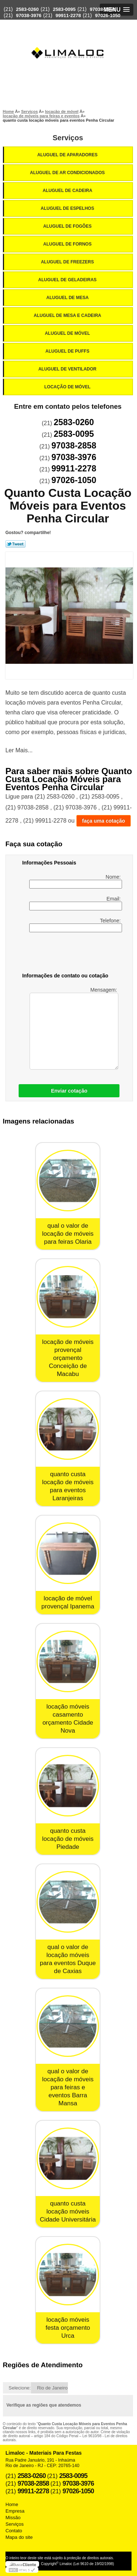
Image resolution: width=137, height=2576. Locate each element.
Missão (12, 2517)
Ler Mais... (19, 750)
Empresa (14, 2511)
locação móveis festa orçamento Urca (68, 2327)
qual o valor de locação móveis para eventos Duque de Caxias (68, 1959)
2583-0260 (27, 9)
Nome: (75, 881)
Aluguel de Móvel (68, 333)
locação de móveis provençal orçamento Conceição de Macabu (68, 1357)
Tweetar (15, 544)
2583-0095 (64, 9)
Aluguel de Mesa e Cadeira (68, 315)
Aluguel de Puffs (68, 351)
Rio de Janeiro (52, 2388)
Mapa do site (19, 2537)
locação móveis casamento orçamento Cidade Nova (67, 1718)
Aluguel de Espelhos (68, 208)
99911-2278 (68, 15)
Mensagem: (74, 1028)
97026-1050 (107, 15)
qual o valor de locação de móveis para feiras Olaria (68, 1233)
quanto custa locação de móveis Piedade (68, 1838)
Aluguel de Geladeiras (68, 279)
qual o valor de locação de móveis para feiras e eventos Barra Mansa (68, 2087)
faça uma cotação (103, 821)
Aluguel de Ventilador (68, 369)
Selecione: (20, 2388)
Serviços (68, 138)
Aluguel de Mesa (68, 297)
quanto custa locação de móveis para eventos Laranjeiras (68, 1486)
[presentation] (68, 954)
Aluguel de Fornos (68, 244)
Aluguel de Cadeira (68, 190)
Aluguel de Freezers (68, 261)
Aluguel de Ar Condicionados (68, 172)
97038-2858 (102, 9)
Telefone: (75, 925)
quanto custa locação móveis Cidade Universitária (68, 2211)
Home (11, 2504)
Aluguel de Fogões (68, 226)
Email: (75, 903)
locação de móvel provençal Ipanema (67, 1602)
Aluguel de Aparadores (68, 154)
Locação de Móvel (68, 386)
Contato (13, 2530)
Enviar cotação (69, 1091)
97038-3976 (28, 15)
